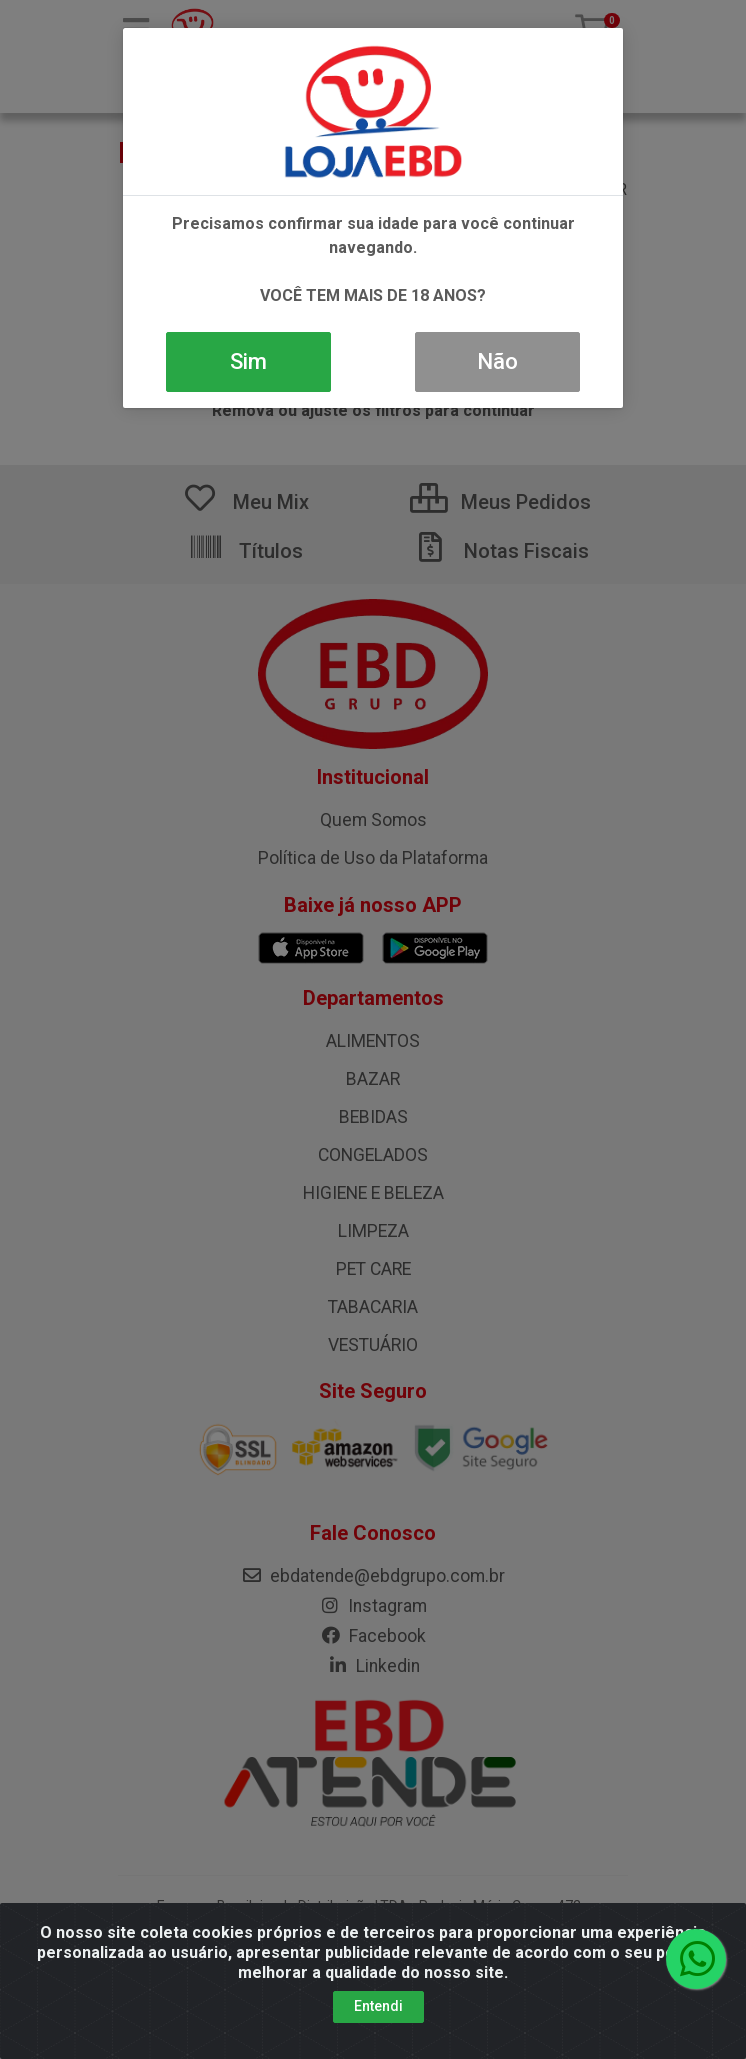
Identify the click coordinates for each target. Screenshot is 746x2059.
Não (497, 361)
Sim (248, 361)
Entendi (378, 2019)
